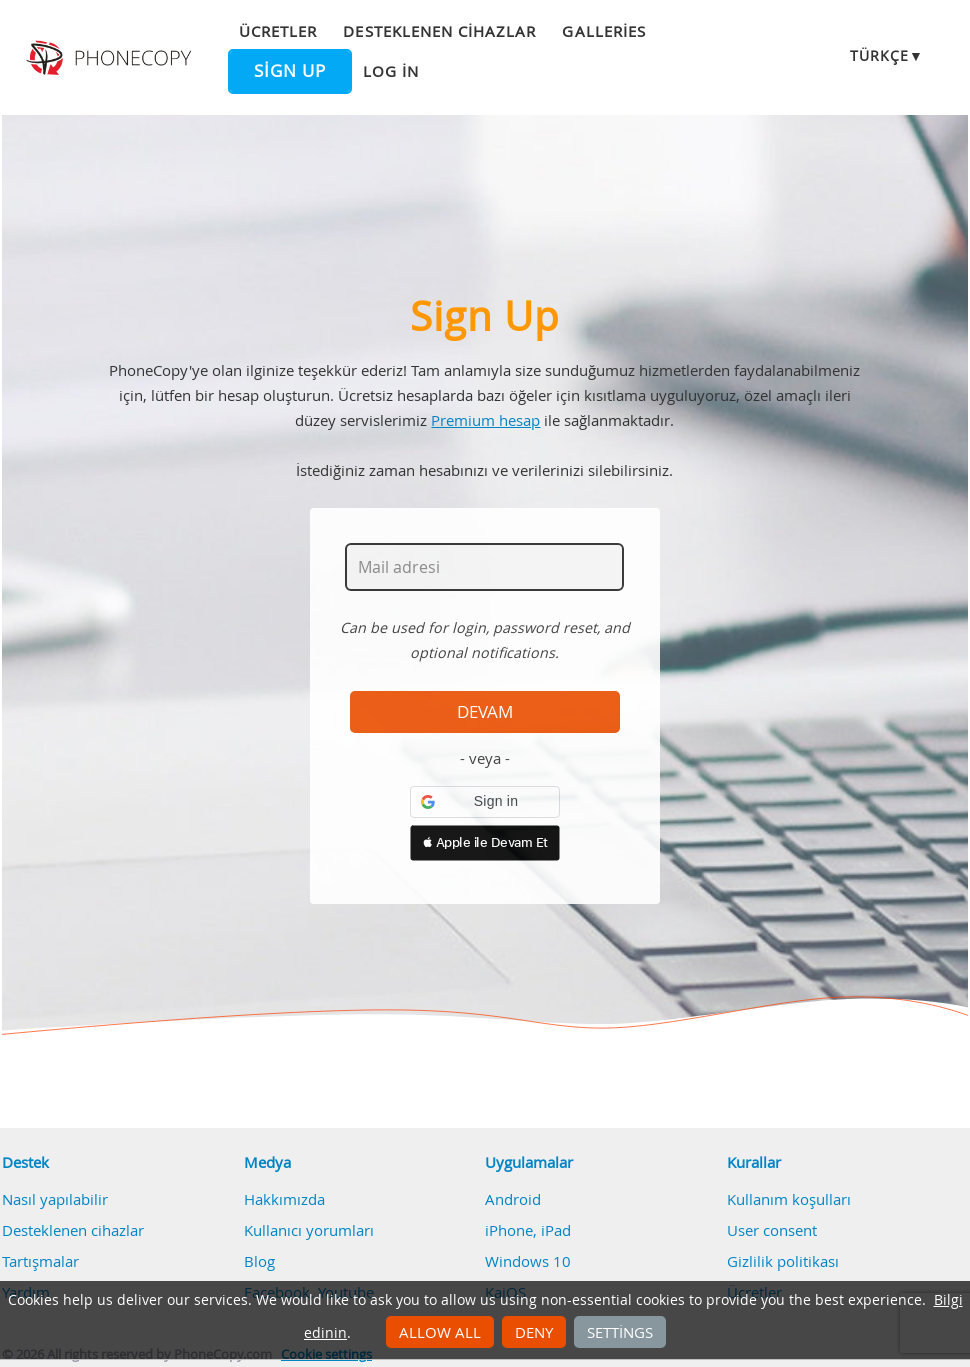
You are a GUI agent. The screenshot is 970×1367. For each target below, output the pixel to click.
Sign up (290, 71)
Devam (485, 712)
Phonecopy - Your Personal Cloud (111, 58)
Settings (620, 1332)
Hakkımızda (284, 1199)
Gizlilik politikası (783, 1261)
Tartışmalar (40, 1261)
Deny (534, 1332)
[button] (485, 802)
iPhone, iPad (528, 1230)
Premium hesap (485, 420)
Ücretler (278, 31)
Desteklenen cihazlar (439, 31)
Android (513, 1199)
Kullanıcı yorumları (309, 1230)
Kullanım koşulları (789, 1199)
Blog (259, 1261)
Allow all (440, 1332)
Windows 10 (528, 1261)
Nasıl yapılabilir (55, 1199)
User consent (772, 1230)
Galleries (603, 31)
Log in (391, 71)
